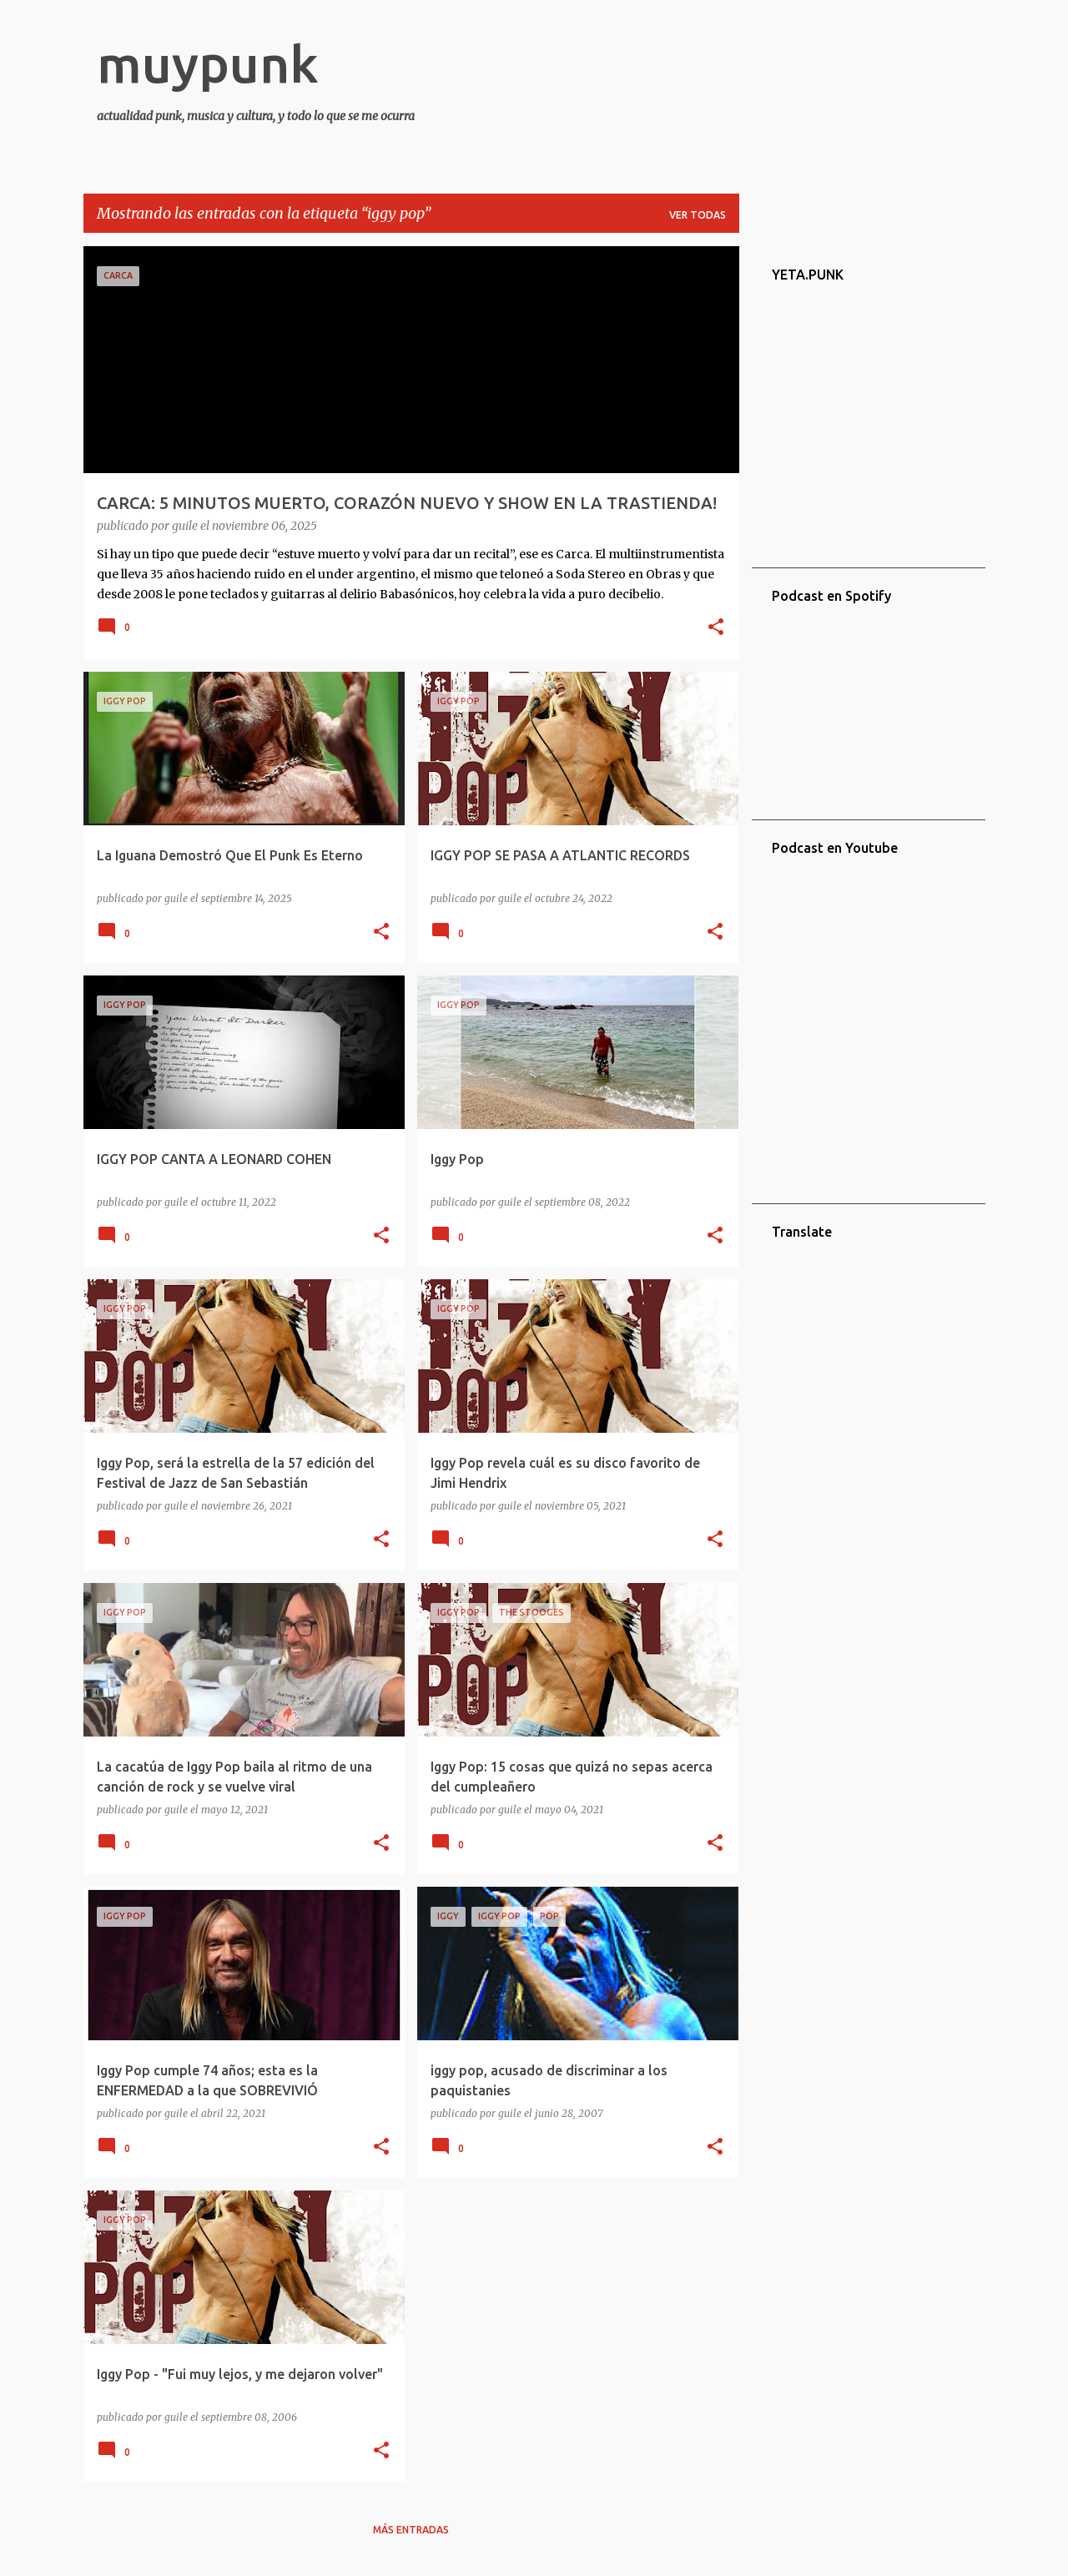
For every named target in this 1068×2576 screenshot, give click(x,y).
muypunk (208, 63)
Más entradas (411, 2529)
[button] (716, 628)
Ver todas (697, 214)
